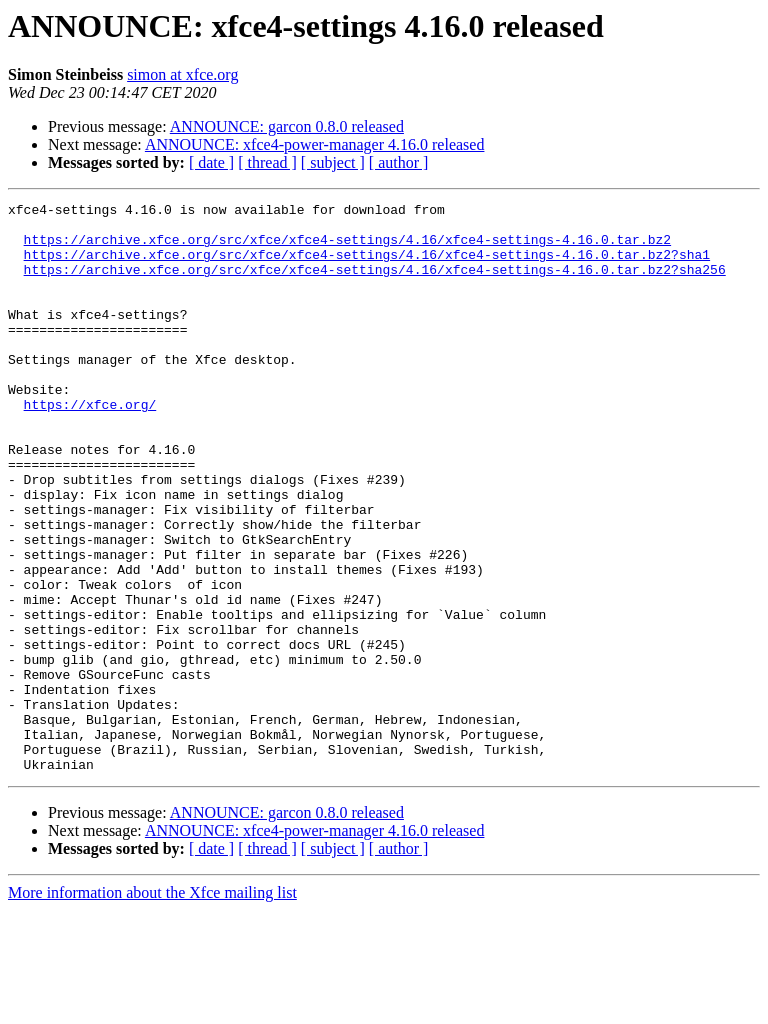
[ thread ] (267, 162)
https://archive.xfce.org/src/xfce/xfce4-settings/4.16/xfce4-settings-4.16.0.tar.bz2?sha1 (367, 266)
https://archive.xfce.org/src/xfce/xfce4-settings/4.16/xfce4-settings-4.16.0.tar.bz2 (347, 248)
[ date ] (211, 162)
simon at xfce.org (182, 74)
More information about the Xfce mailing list (152, 1006)
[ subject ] (333, 162)
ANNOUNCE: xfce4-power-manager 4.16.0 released (315, 144)
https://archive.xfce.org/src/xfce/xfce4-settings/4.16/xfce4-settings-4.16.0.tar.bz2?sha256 (375, 284)
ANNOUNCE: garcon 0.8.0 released (287, 126)
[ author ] (399, 162)
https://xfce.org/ (90, 446)
